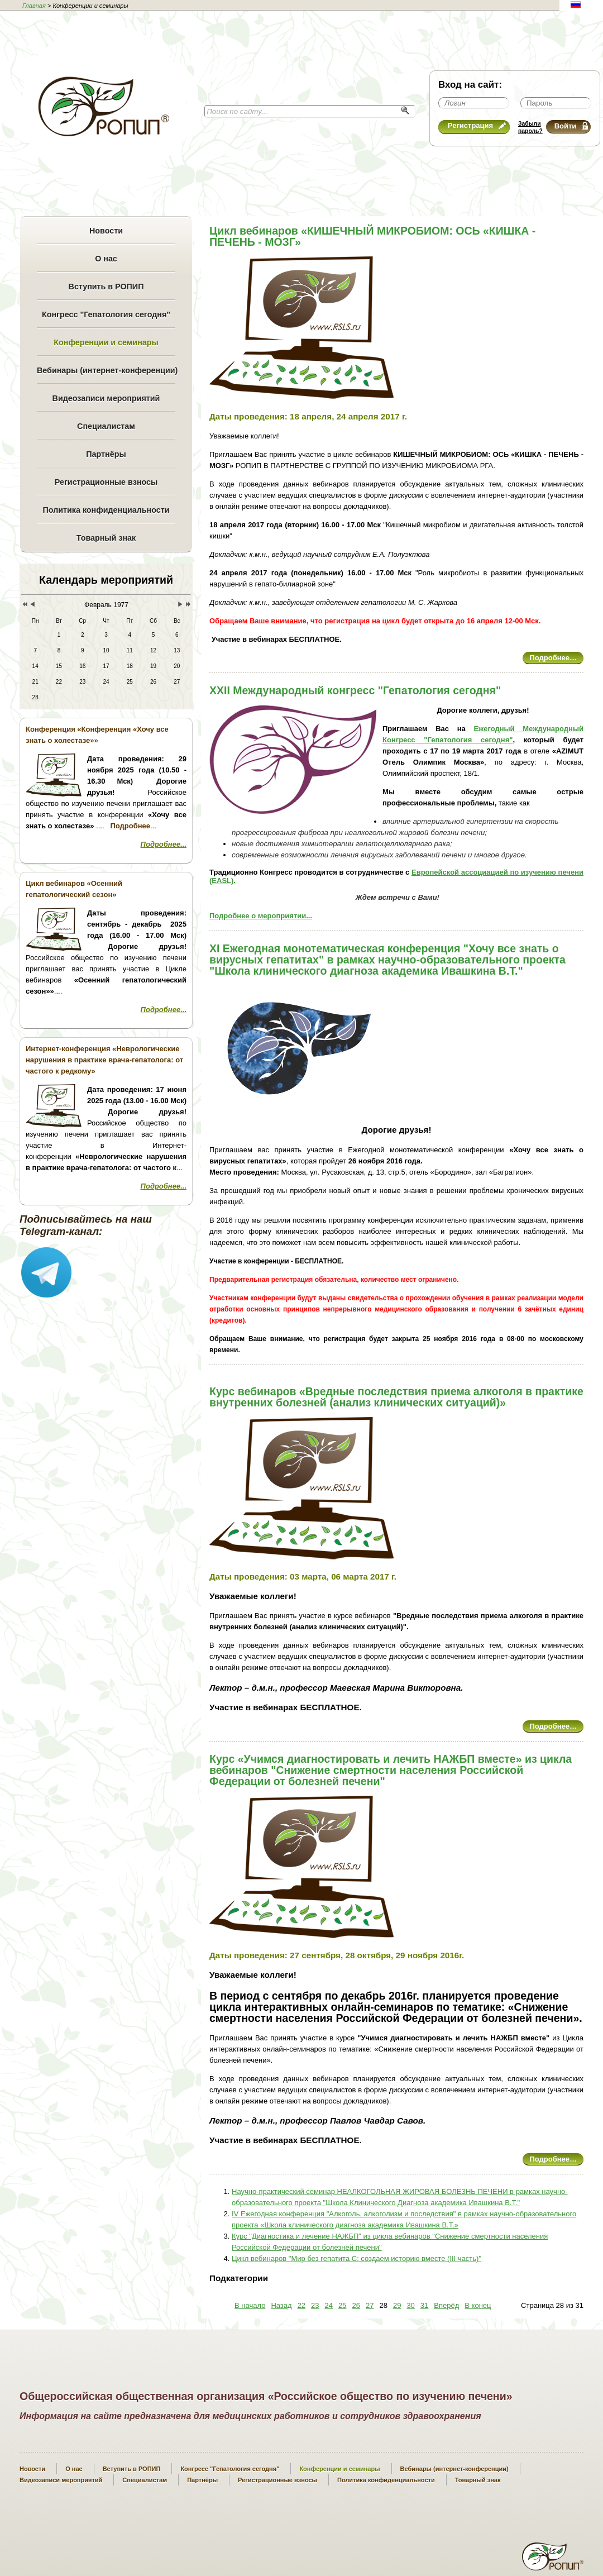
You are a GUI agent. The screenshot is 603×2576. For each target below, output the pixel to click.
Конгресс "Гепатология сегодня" (106, 314)
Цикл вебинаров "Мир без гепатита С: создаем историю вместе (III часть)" (356, 2258)
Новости (106, 230)
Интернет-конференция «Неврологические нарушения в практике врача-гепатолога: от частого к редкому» (104, 1059)
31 (424, 2305)
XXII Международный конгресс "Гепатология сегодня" (355, 690)
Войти (571, 126)
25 (342, 2305)
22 (301, 2305)
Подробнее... (163, 844)
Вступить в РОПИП (106, 286)
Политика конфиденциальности (105, 509)
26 (356, 2305)
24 (329, 2305)
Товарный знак (106, 537)
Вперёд (446, 2305)
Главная (34, 5)
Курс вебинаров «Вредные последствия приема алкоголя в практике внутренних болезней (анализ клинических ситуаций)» (396, 1397)
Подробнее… (553, 657)
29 (397, 2305)
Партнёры (106, 454)
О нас (106, 258)
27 (370, 2305)
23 (315, 2305)
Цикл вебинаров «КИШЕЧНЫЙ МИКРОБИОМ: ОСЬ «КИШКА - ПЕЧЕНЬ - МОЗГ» (372, 236)
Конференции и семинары (106, 342)
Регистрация (477, 125)
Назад (281, 2305)
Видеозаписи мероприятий (106, 398)
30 (410, 2305)
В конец (478, 2305)
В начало (249, 2305)
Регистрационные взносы (106, 482)
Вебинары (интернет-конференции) (106, 370)
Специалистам (106, 426)
